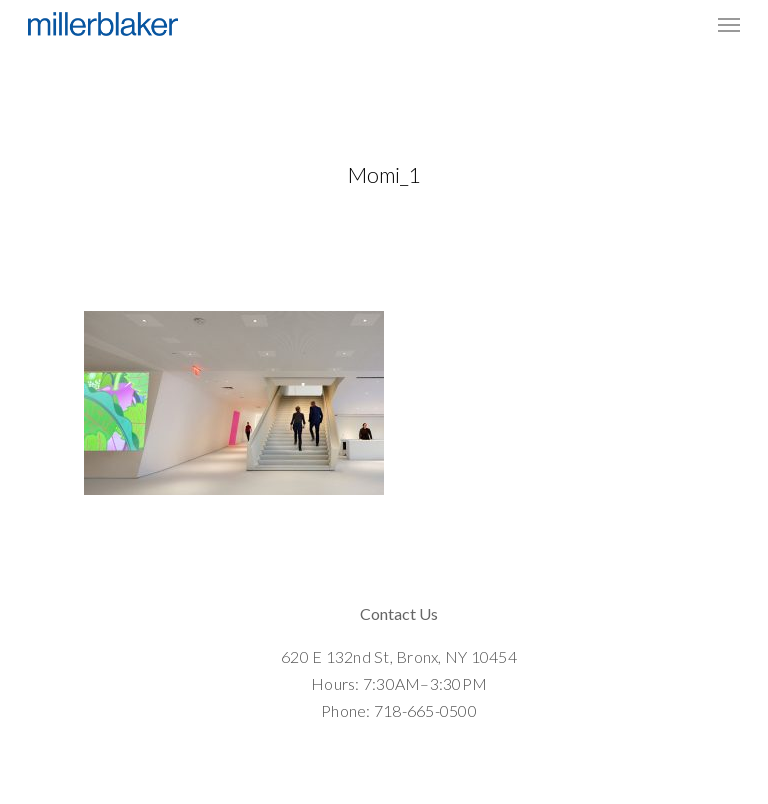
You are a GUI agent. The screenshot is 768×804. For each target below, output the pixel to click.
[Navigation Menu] (729, 24)
